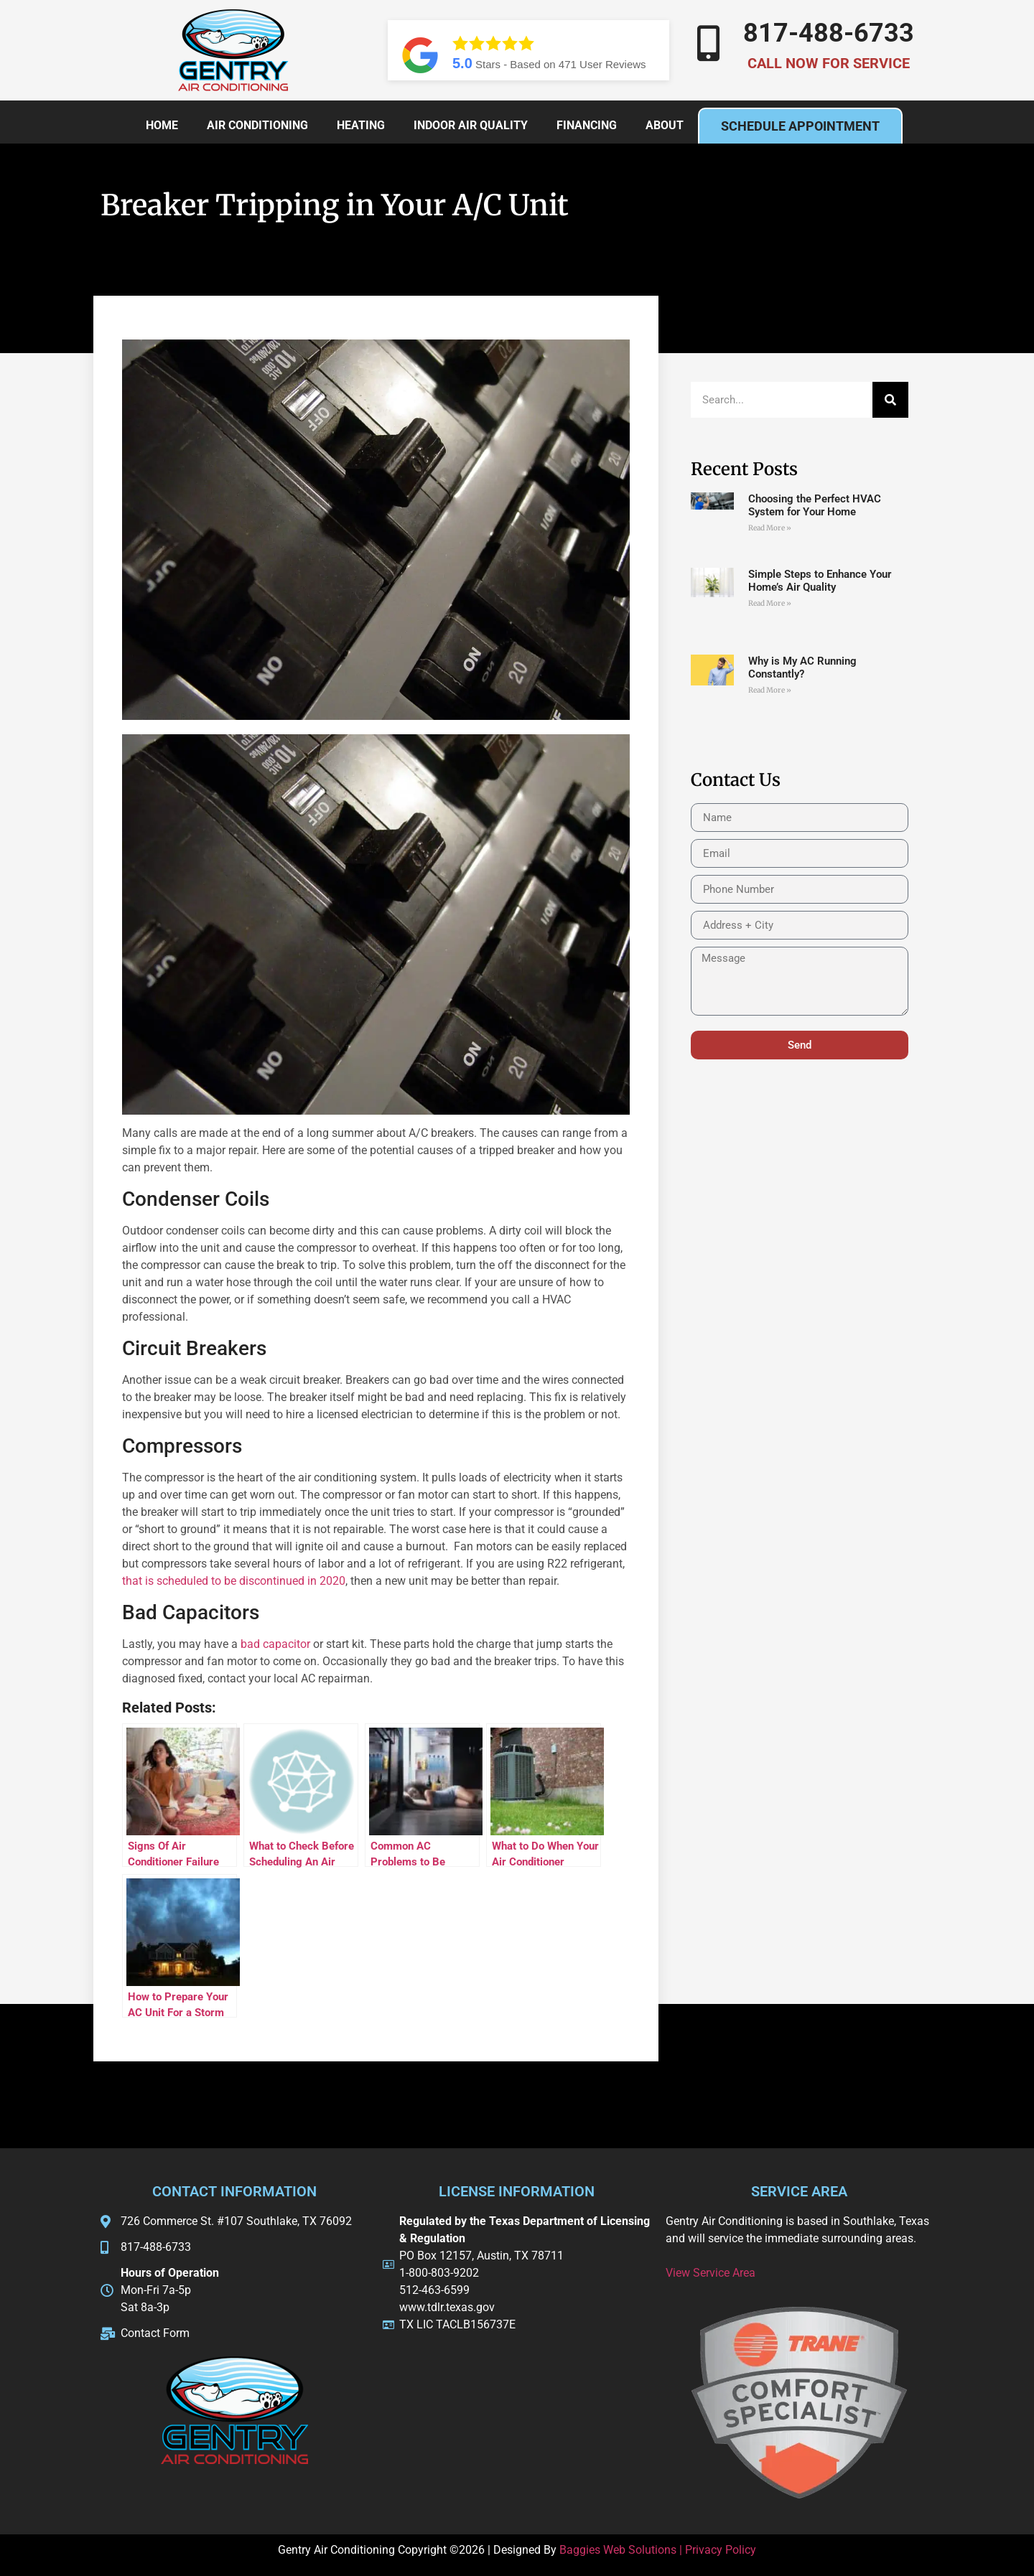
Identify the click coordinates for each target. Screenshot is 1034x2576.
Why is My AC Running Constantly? (802, 667)
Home (162, 125)
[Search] (890, 400)
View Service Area (710, 2273)
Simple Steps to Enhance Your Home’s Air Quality (819, 581)
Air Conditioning (257, 125)
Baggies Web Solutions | (622, 2550)
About (665, 125)
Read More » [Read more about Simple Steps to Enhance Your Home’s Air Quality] (769, 603)
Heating (361, 125)
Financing (586, 125)
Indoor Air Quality (471, 125)
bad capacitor (275, 1644)
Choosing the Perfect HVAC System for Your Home (814, 505)
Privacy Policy (720, 2550)
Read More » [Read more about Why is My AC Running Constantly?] (769, 690)
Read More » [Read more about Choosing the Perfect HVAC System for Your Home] (769, 528)
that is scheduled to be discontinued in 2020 (233, 1581)
